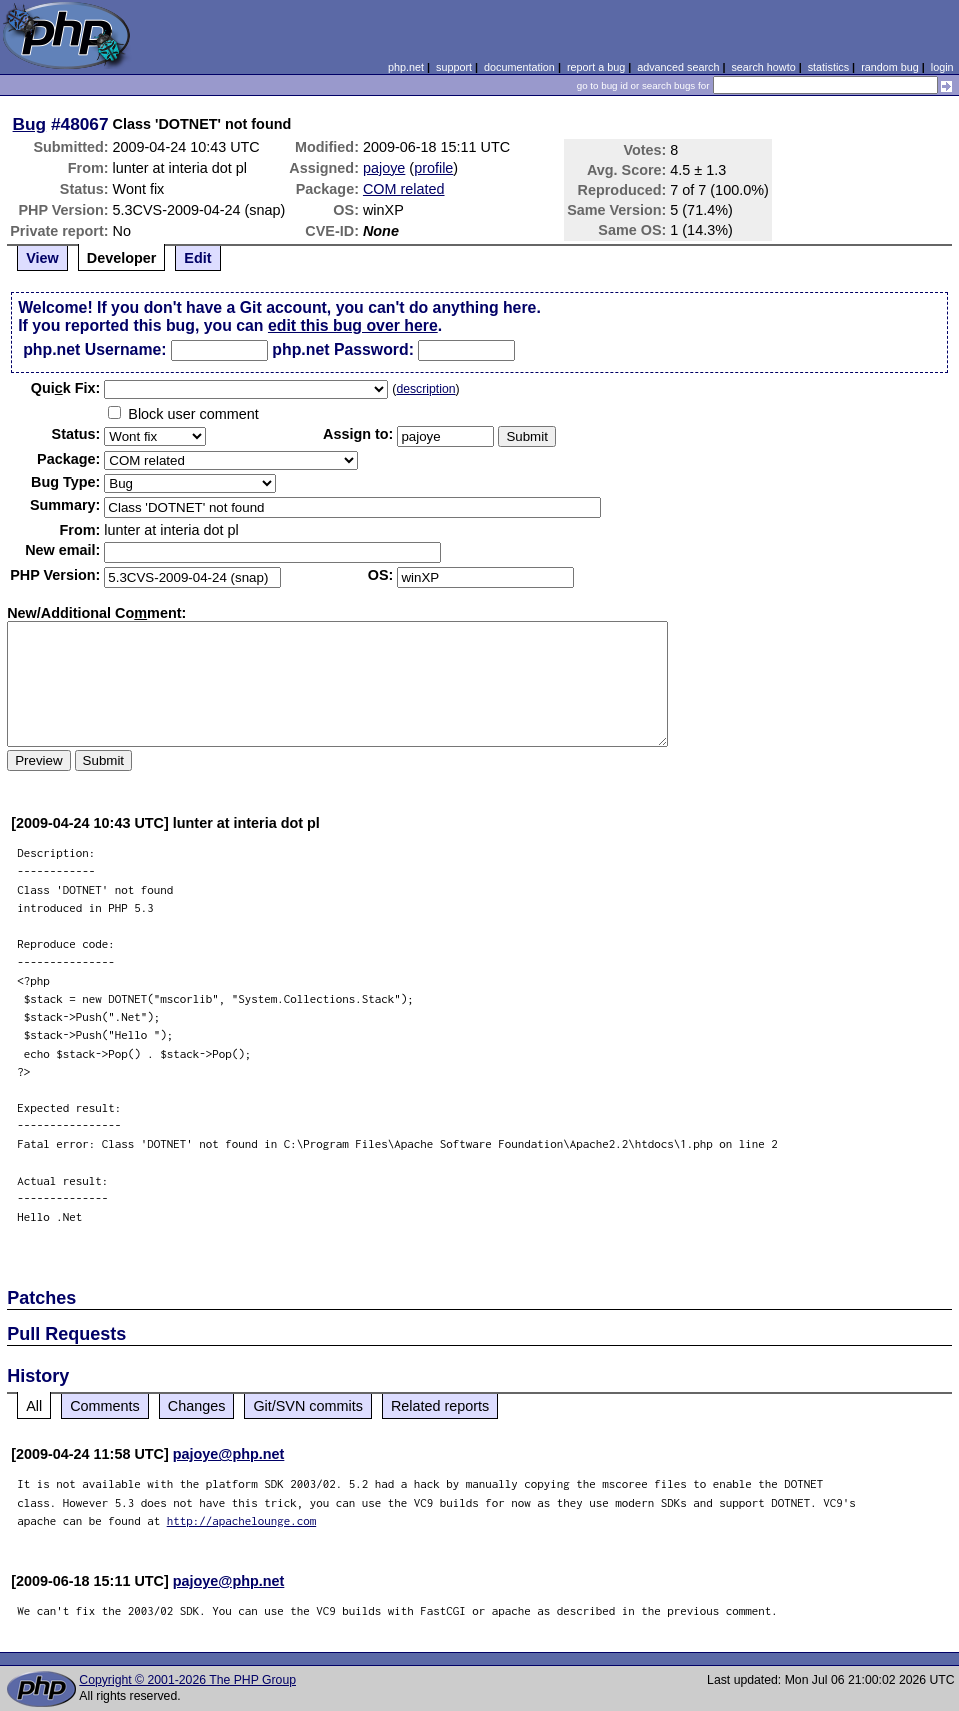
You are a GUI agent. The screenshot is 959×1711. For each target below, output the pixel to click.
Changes (197, 1406)
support (454, 67)
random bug (890, 67)
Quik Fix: (66, 388)
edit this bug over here (353, 325)
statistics (828, 67)
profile (433, 168)
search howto (763, 67)
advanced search (678, 67)
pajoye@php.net (229, 1454)
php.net (406, 67)
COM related (404, 189)
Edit (197, 258)
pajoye (384, 168)
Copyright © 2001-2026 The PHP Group (187, 1680)
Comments (105, 1406)
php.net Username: (94, 349)
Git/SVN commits (308, 1406)
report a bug (596, 67)
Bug (30, 124)
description (425, 389)
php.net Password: (343, 349)
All (34, 1406)
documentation (519, 67)
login (942, 67)
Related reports (440, 1406)
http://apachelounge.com (242, 1520)
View (42, 258)
